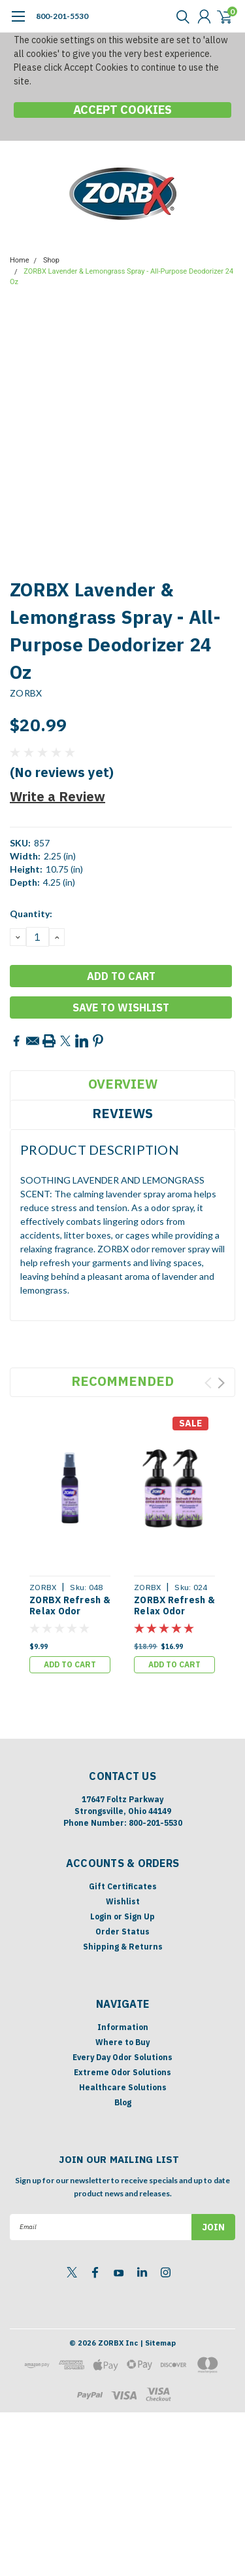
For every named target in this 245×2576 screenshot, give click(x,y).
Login (101, 1916)
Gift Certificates (123, 1886)
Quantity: (31, 913)
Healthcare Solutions (123, 2087)
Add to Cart (70, 1664)
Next (221, 1383)
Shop (51, 260)
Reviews (122, 1113)
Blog (122, 2102)
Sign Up (139, 1916)
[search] (180, 16)
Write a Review (57, 796)
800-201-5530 (62, 16)
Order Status (122, 1931)
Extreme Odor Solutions (122, 2072)
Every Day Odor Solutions (122, 2057)
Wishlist (123, 1901)
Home (19, 260)
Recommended (122, 1381)
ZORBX (26, 692)
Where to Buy (122, 2042)
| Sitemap (158, 2343)
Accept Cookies (122, 109)
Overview (122, 1084)
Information (122, 2027)
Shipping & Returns (123, 1946)
